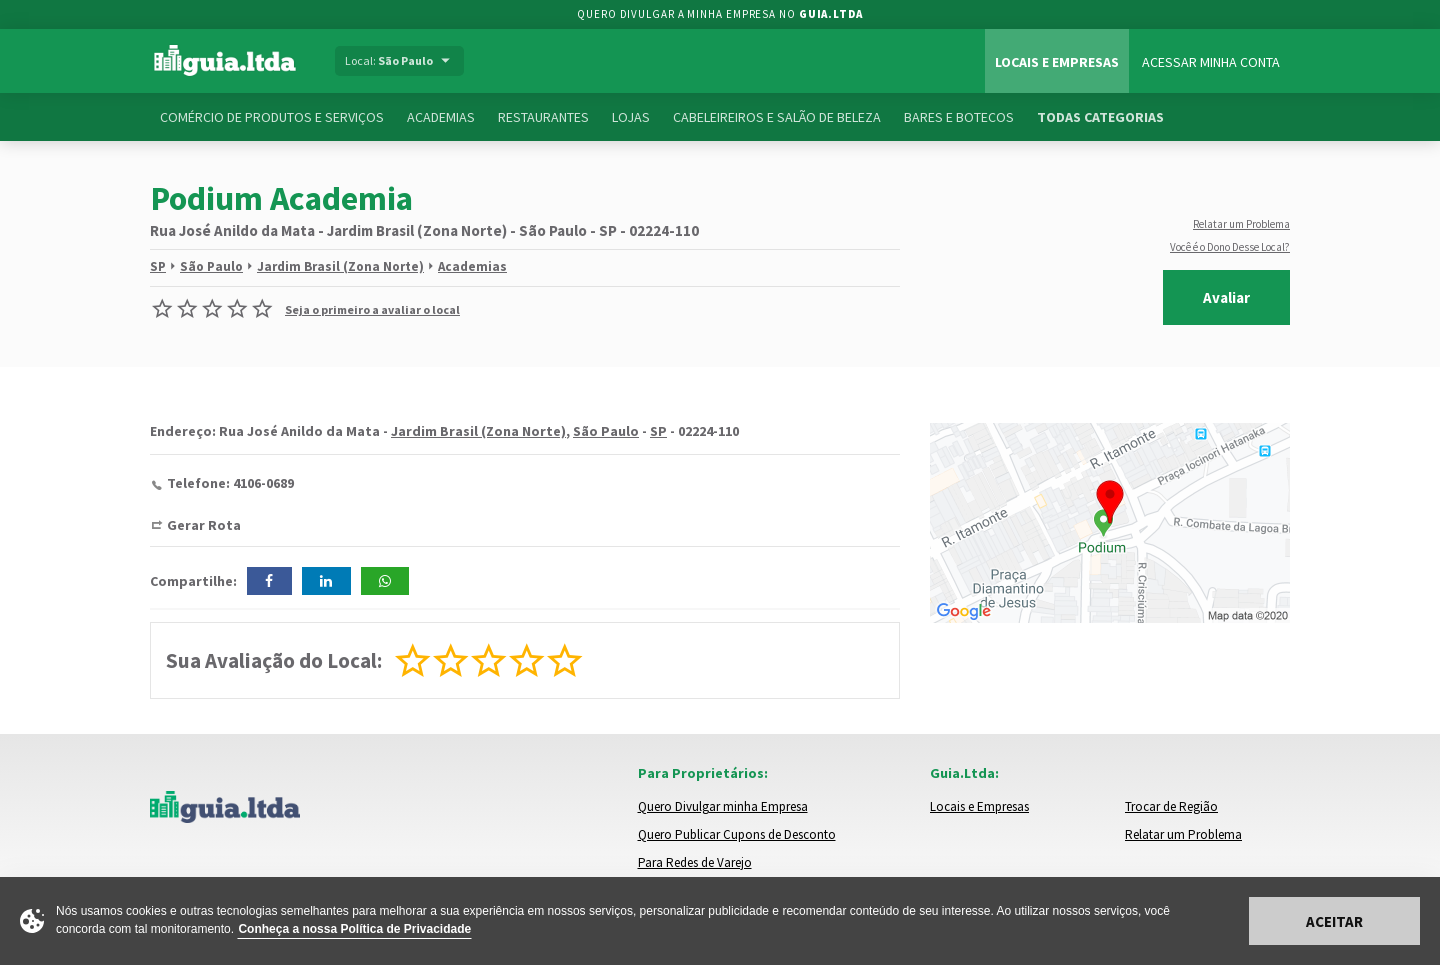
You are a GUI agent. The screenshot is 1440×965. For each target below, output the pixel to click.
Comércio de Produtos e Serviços (272, 117)
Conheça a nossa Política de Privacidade (354, 929)
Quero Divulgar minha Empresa (723, 806)
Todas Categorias (1100, 117)
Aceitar (1334, 921)
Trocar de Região (1171, 806)
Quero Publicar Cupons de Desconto (737, 834)
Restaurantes (543, 117)
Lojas (631, 117)
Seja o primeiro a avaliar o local (372, 309)
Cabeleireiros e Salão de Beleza (777, 117)
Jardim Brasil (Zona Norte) (340, 266)
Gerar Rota (204, 525)
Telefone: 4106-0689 (230, 483)
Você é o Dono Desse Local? (1230, 247)
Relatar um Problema (1241, 224)
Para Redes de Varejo (695, 862)
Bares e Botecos (959, 117)
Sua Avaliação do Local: (274, 660)
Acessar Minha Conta (1211, 62)
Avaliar (1226, 297)
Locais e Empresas (1057, 62)
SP (158, 266)
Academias (441, 117)
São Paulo (211, 266)
